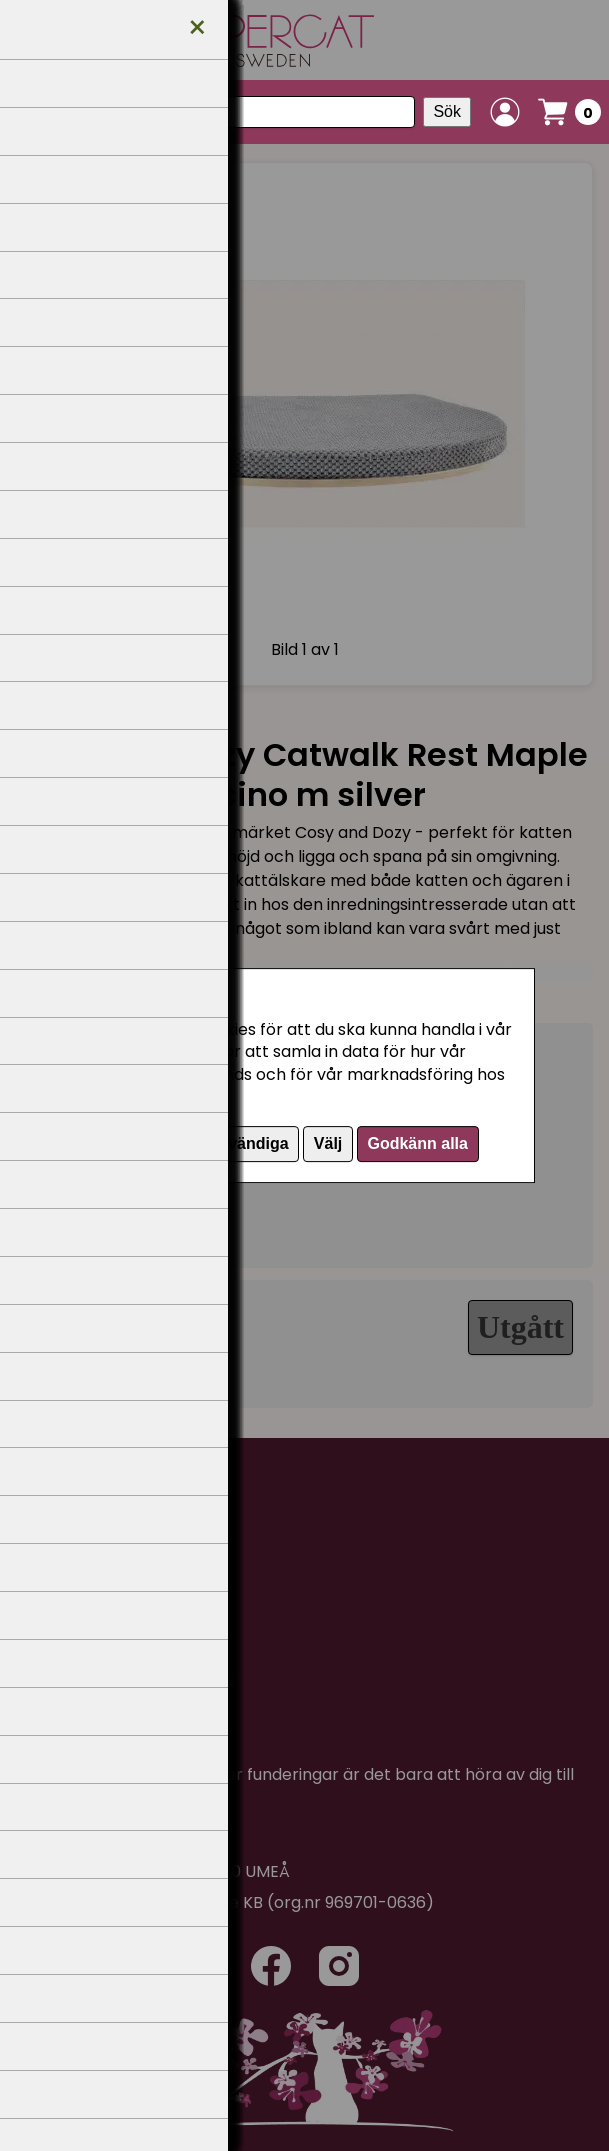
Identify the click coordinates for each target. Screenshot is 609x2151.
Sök (447, 111)
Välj (328, 1143)
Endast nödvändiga (215, 1143)
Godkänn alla (417, 1143)
